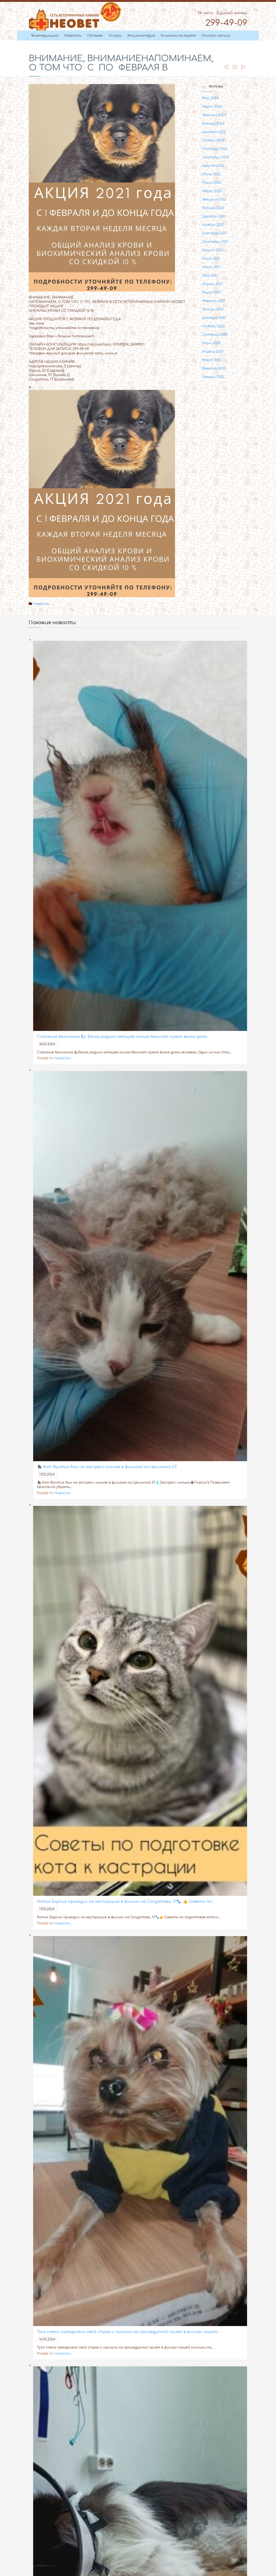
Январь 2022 (213, 208)
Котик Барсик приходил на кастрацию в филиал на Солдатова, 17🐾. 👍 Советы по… (125, 1901)
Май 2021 (210, 275)
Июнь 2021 (211, 267)
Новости (41, 604)
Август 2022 (213, 166)
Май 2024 (210, 98)
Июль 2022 (211, 174)
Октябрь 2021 (214, 233)
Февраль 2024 (214, 115)
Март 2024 (212, 106)
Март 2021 (211, 292)
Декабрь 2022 (214, 132)
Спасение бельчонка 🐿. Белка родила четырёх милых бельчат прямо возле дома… (123, 1036)
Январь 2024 (213, 123)
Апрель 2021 (212, 284)
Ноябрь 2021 (213, 225)
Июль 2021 (211, 259)
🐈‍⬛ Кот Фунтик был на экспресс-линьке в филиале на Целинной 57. (107, 1467)
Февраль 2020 (214, 368)
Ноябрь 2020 (213, 326)
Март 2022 (212, 191)
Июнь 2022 (211, 182)
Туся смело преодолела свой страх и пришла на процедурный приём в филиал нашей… (128, 2331)
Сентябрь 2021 (215, 242)
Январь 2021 (213, 309)
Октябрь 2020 (214, 335)
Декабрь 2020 (214, 318)
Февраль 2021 (213, 301)
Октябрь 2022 (214, 149)
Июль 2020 (211, 343)
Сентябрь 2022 (215, 157)
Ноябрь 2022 (213, 140)
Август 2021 (212, 250)
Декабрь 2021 (213, 216)
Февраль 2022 (214, 199)
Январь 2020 (213, 377)
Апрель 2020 (212, 351)
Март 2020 (212, 360)
